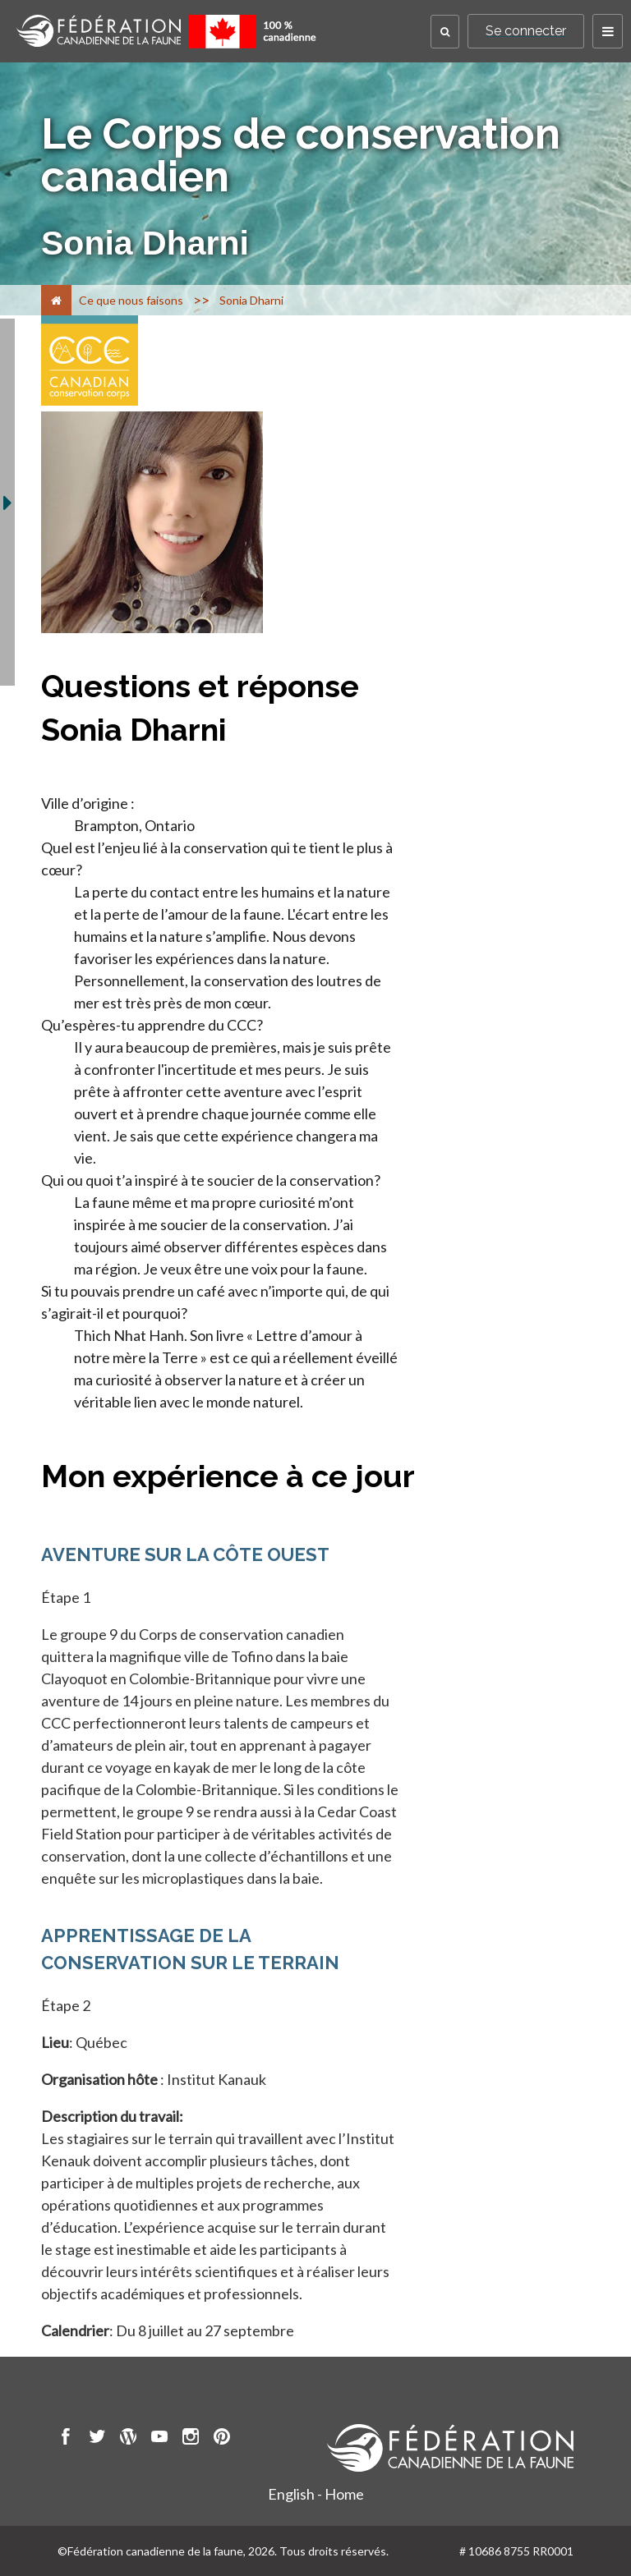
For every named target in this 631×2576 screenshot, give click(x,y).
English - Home (316, 2494)
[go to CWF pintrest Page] (222, 2439)
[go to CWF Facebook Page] (66, 2439)
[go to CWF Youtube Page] (159, 2439)
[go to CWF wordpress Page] (128, 2439)
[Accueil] (56, 300)
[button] (445, 31)
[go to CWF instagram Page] (190, 2439)
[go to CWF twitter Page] (97, 2439)
